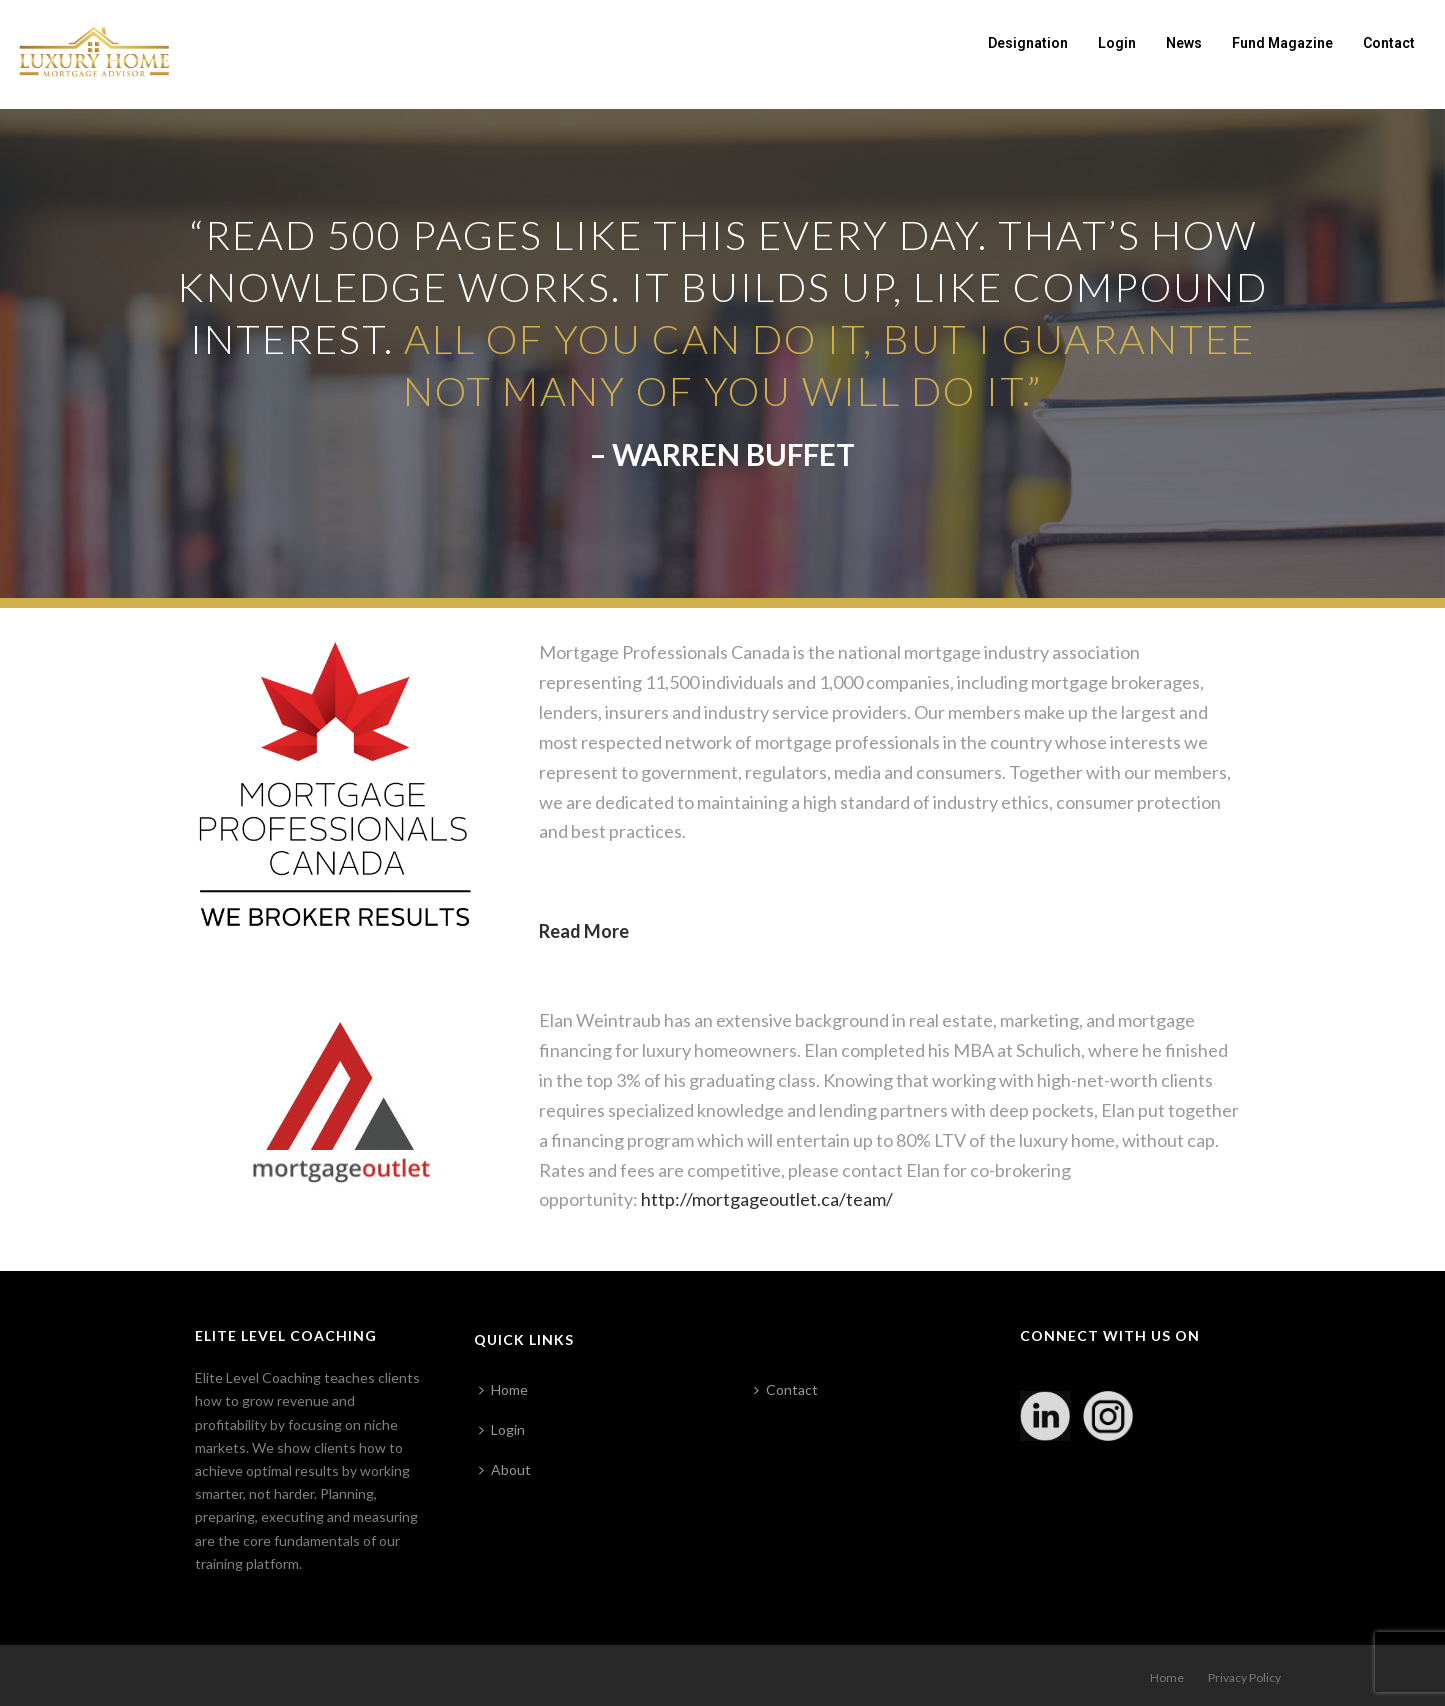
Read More (584, 931)
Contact (1389, 43)
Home (503, 1389)
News (1184, 43)
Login (1117, 43)
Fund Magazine (1282, 43)
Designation (1028, 43)
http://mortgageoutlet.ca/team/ (767, 1199)
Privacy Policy (1244, 1677)
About (505, 1469)
